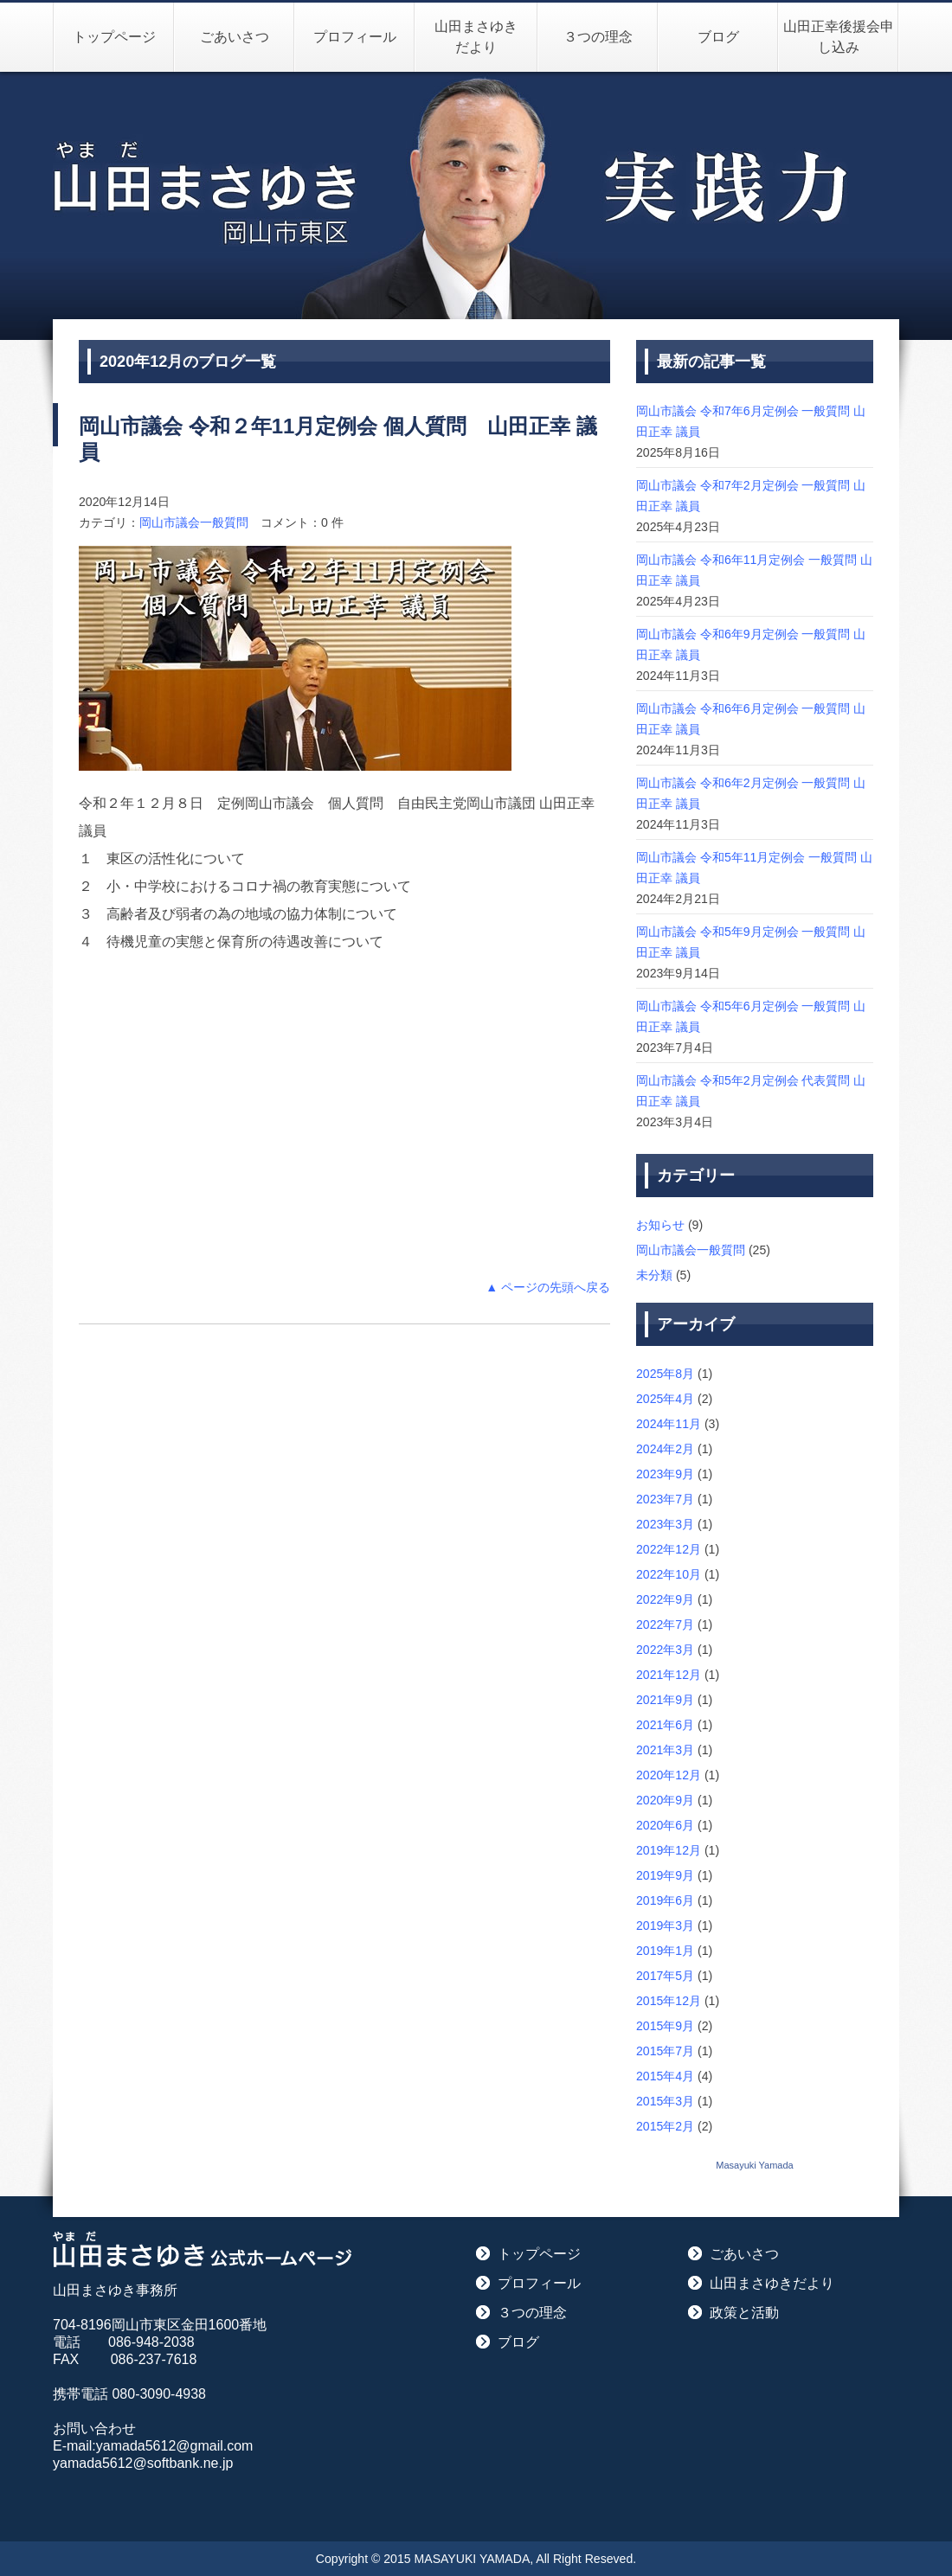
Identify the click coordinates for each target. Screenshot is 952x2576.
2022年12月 (668, 1549)
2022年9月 (665, 1599)
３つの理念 (598, 36)
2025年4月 (665, 1399)
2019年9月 (665, 1875)
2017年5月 (665, 1976)
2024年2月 (665, 1449)
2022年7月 (665, 1624)
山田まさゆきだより (476, 36)
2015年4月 (665, 2076)
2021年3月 (665, 1750)
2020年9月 (665, 1800)
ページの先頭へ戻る (555, 1287)
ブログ (718, 36)
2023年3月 (665, 1524)
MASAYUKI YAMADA (473, 2559)
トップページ (114, 36)
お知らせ (660, 1225)
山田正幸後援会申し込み (838, 36)
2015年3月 (665, 2101)
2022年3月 (665, 1649)
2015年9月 (665, 2026)
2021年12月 (668, 1675)
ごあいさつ (234, 36)
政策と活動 (744, 2312)
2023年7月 (665, 1499)
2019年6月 (665, 1900)
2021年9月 (665, 1700)
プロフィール (354, 36)
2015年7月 (665, 2051)
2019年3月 (665, 1925)
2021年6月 (665, 1725)
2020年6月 (665, 1825)
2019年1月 (665, 1951)
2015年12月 (668, 2001)
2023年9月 (665, 1474)
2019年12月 (668, 1850)
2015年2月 (665, 2126)
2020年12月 (668, 1775)
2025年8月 (665, 1374)
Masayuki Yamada (754, 2165)
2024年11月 (668, 1424)
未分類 (654, 1275)
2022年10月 (668, 1574)
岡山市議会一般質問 (193, 522)
